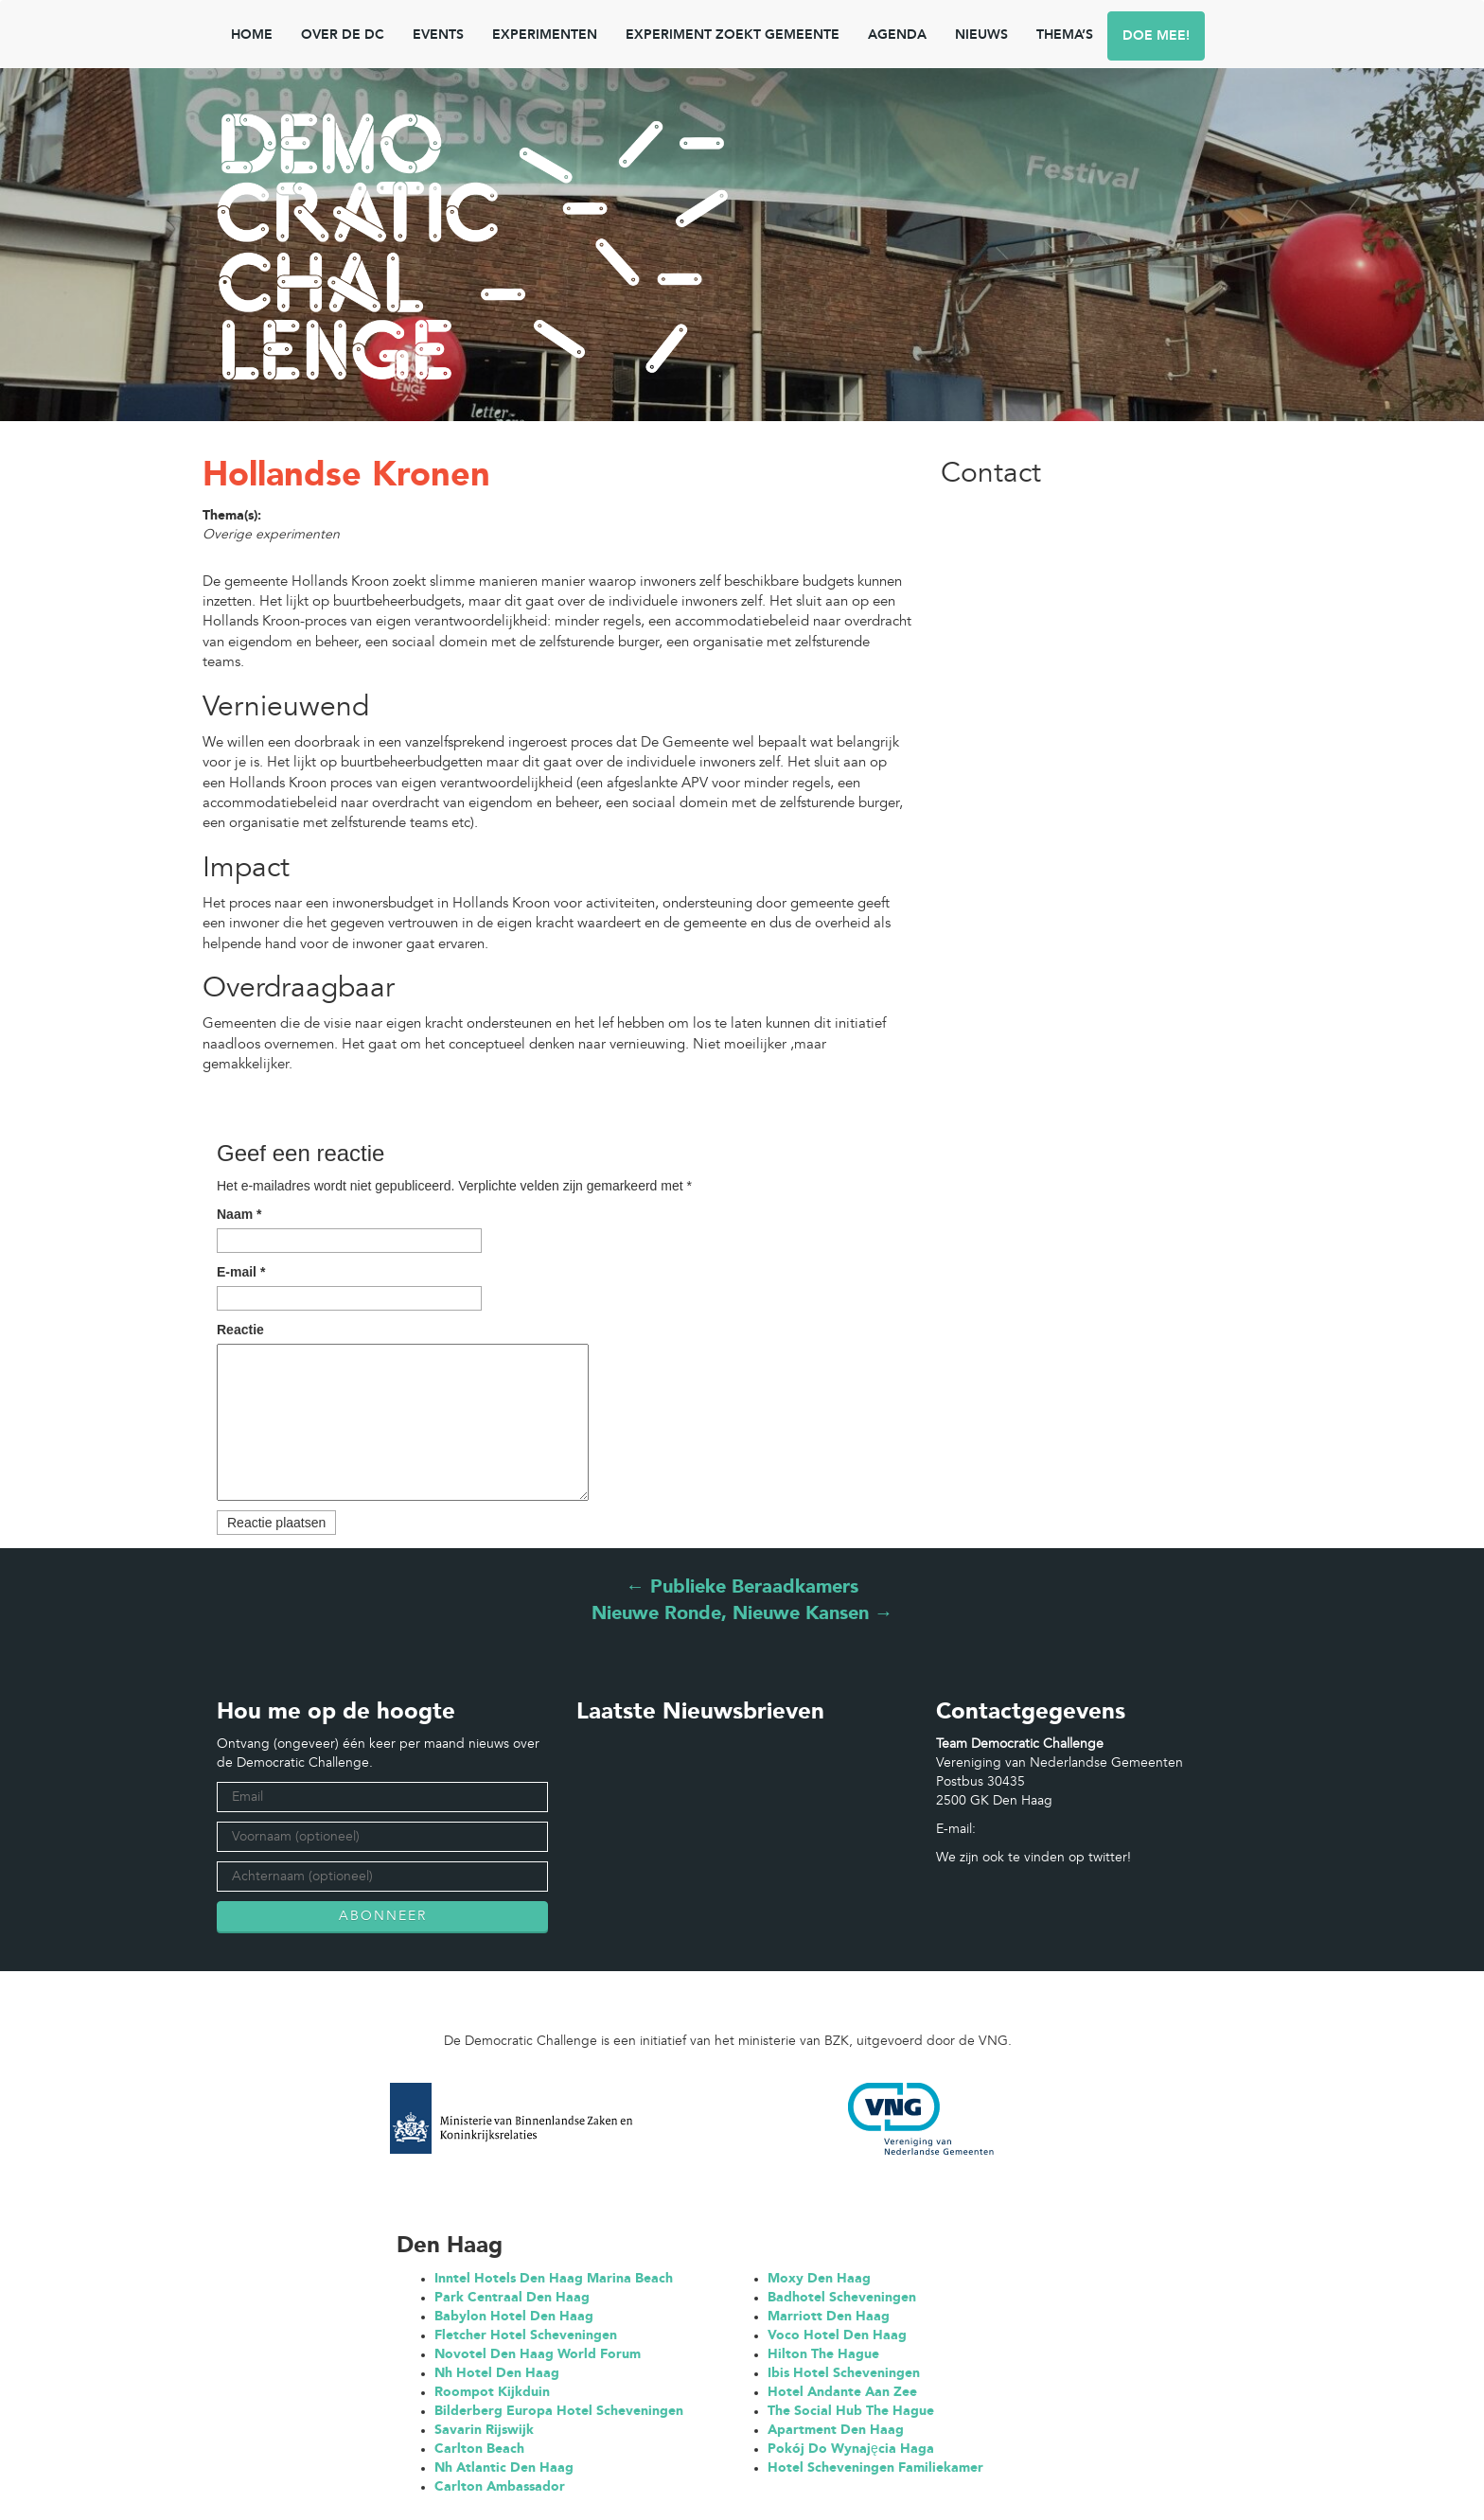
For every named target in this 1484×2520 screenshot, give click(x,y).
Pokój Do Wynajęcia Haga (851, 2449)
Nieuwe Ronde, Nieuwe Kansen (742, 1614)
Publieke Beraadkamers (742, 1587)
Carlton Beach (479, 2449)
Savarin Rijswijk (484, 2430)
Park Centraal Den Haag (512, 2297)
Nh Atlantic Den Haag (504, 2468)
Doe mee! (1156, 36)
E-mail (241, 1271)
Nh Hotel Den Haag (496, 2373)
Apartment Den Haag (836, 2430)
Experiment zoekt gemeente (732, 35)
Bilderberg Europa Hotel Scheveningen (558, 2411)
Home (252, 35)
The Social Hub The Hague (851, 2411)
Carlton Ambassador (499, 2487)
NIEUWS (981, 35)
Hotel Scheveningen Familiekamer (875, 2468)
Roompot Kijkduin (492, 2392)
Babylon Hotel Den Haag (513, 2316)
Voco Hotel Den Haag (837, 2335)
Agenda (897, 35)
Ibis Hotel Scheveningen (844, 2373)
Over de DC (342, 35)
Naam (239, 1214)
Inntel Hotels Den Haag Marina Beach (553, 2278)
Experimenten (544, 35)
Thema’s (1064, 35)
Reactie (240, 1329)
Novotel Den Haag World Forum (537, 2354)
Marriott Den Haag (829, 2316)
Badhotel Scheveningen (842, 2297)
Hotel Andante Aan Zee (842, 2392)
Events (438, 35)
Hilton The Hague (823, 2354)
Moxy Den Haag (819, 2278)
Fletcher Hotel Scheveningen (525, 2335)
